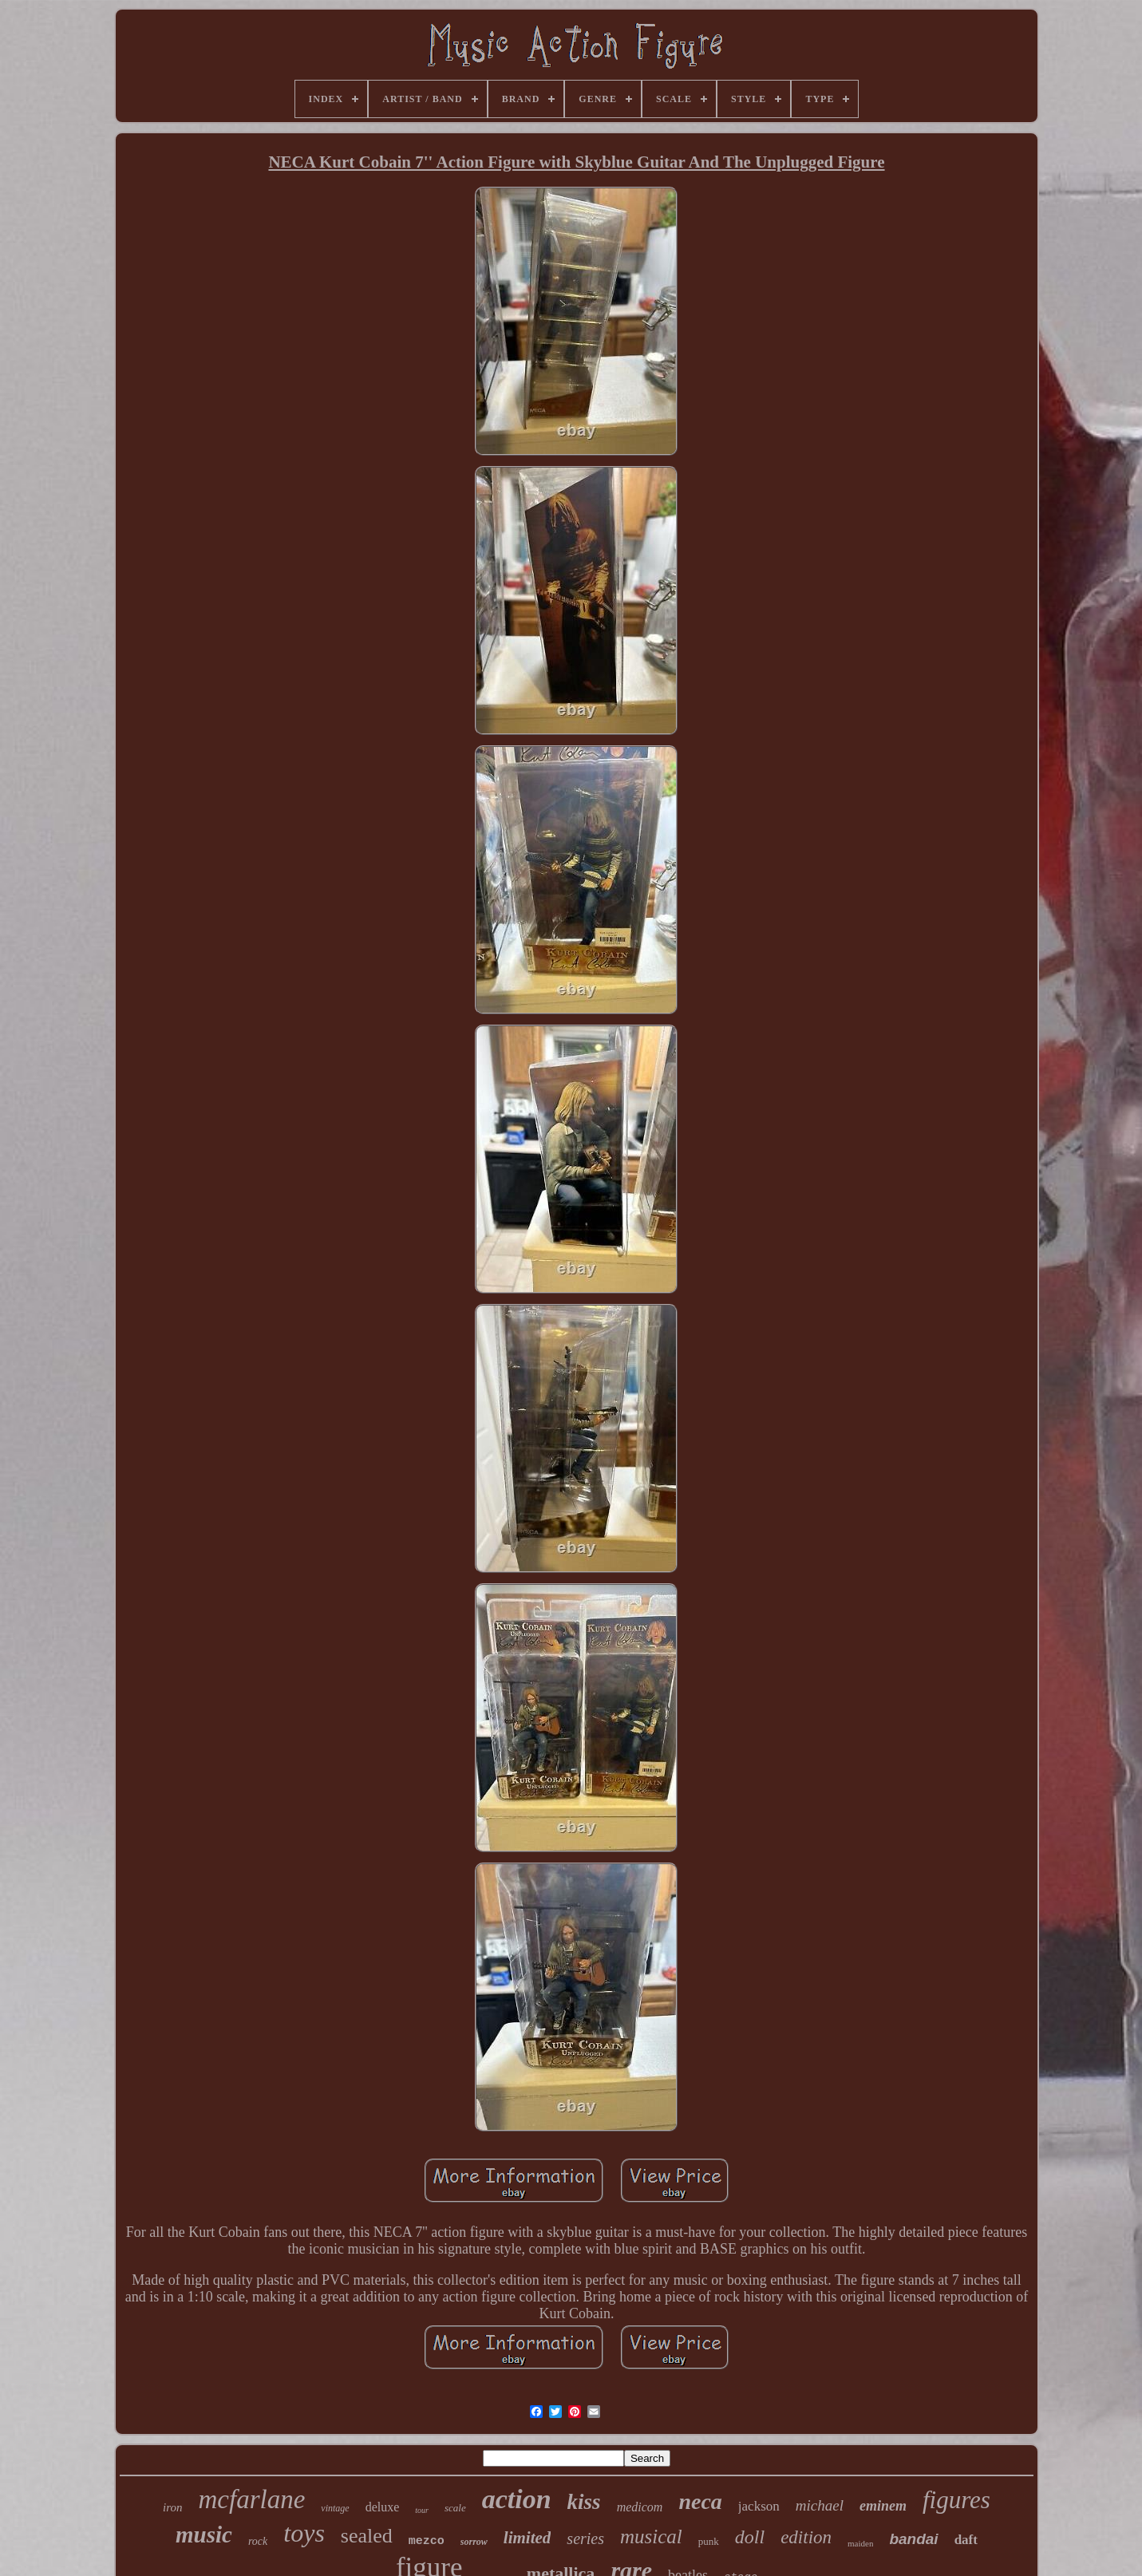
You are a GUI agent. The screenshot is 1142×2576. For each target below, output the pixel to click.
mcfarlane (252, 2499)
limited (527, 2537)
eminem (883, 2506)
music (204, 2534)
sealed (367, 2535)
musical (651, 2536)
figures (956, 2500)
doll (750, 2537)
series (585, 2538)
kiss (584, 2502)
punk (708, 2541)
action (516, 2499)
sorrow (474, 2541)
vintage (335, 2508)
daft (966, 2539)
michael (820, 2505)
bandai (913, 2539)
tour (422, 2510)
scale (455, 2508)
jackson (759, 2506)
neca (699, 2501)
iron (172, 2507)
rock (257, 2541)
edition (806, 2537)
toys (304, 2533)
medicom (640, 2507)
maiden (860, 2543)
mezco (427, 2541)
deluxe (383, 2507)
